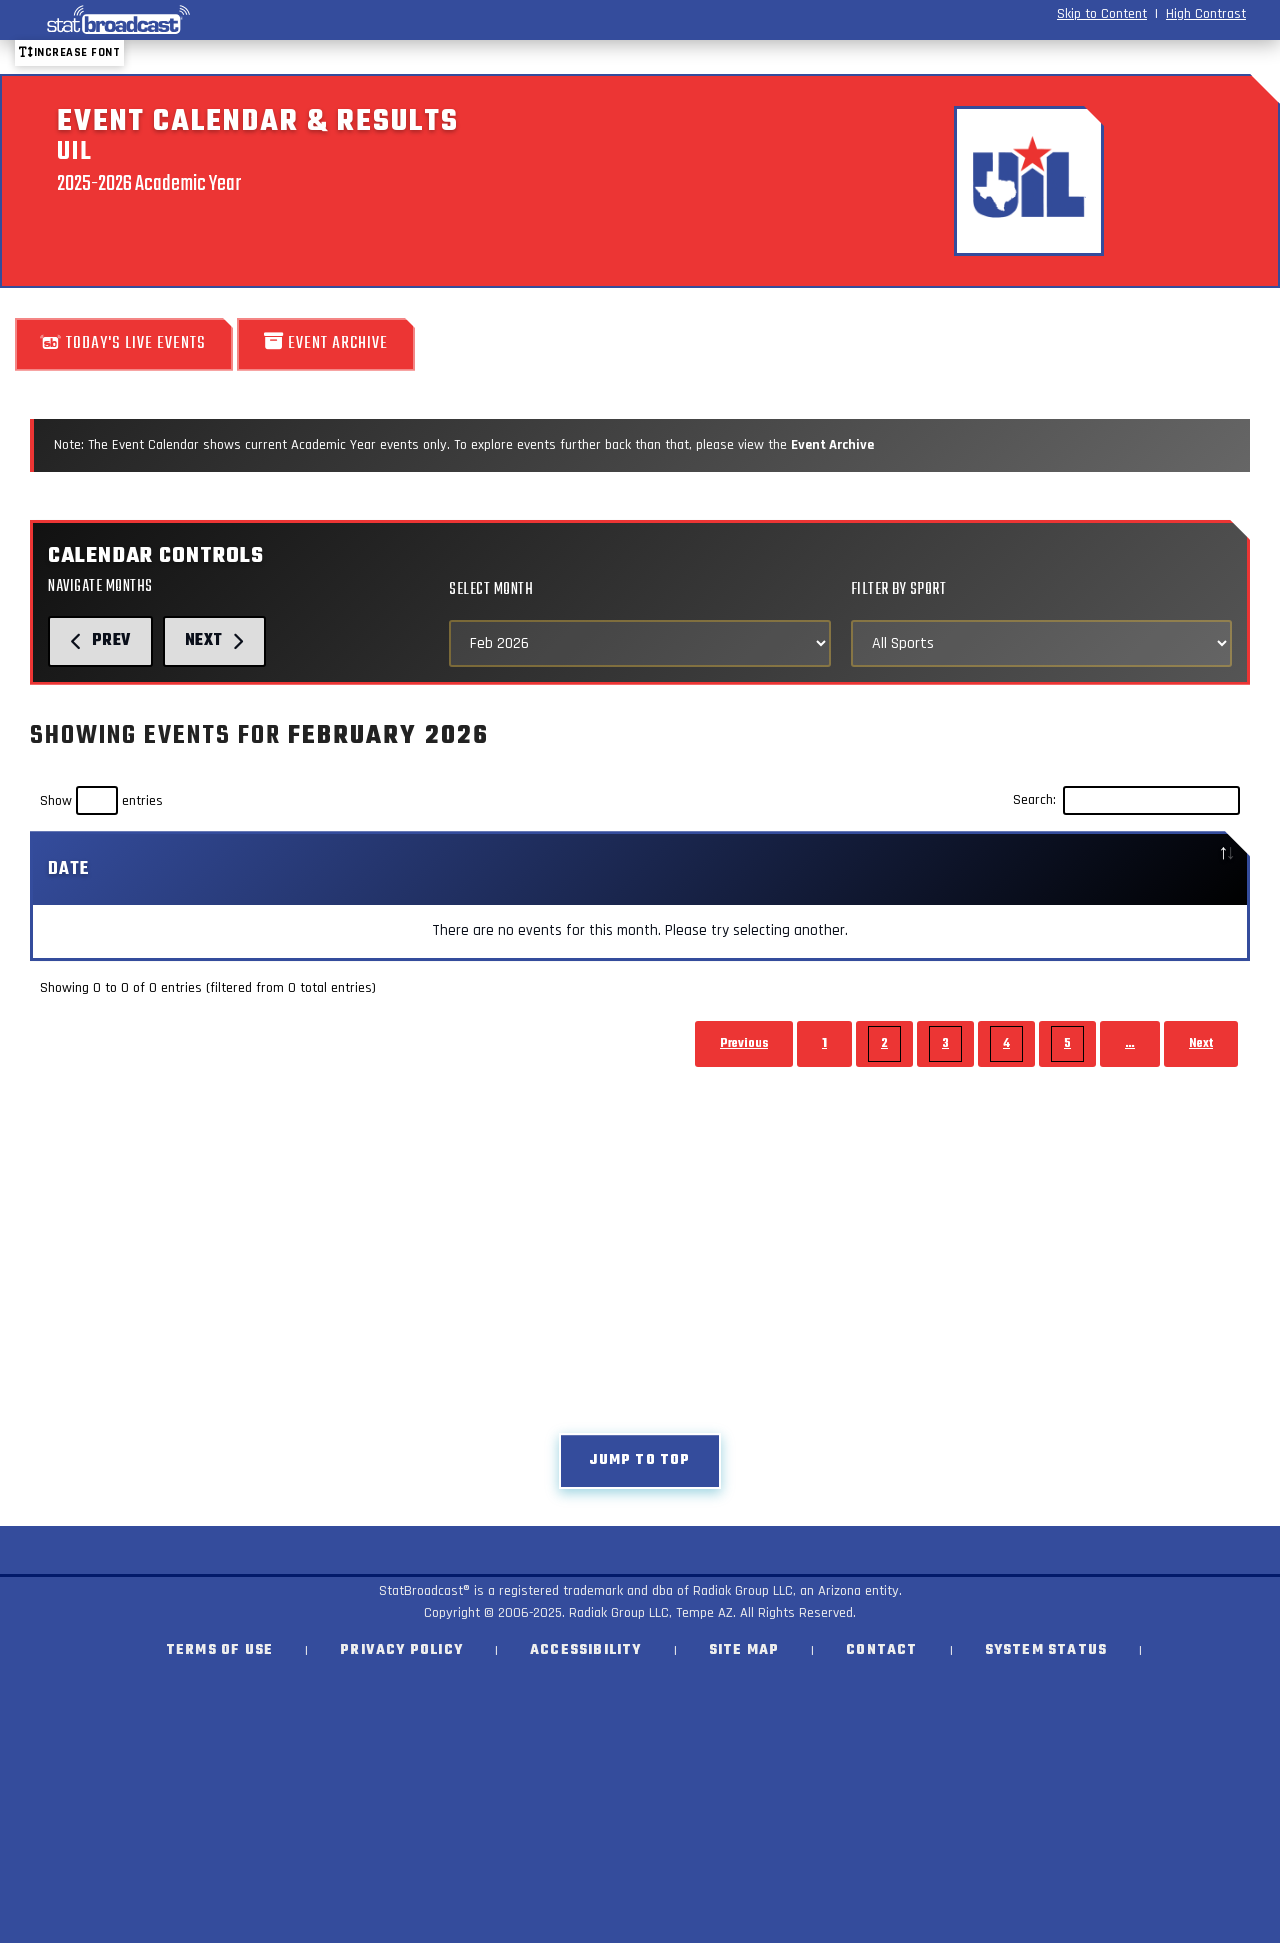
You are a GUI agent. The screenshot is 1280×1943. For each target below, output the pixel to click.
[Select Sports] (1041, 643)
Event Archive (326, 343)
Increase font (69, 52)
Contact (881, 1650)
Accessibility (586, 1650)
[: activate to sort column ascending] (845, 869)
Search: (1126, 801)
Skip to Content (1102, 14)
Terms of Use (219, 1650)
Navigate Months (100, 586)
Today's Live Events (124, 343)
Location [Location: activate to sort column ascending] (949, 869)
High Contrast (1206, 14)
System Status (1046, 1650)
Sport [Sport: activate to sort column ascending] (570, 869)
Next (215, 640)
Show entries (101, 801)
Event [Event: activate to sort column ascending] (305, 869)
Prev (100, 640)
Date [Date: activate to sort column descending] (69, 869)
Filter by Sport (899, 589)
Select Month (491, 589)
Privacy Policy (401, 1650)
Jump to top (639, 1460)
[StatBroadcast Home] (223, 20)
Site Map (744, 1650)
